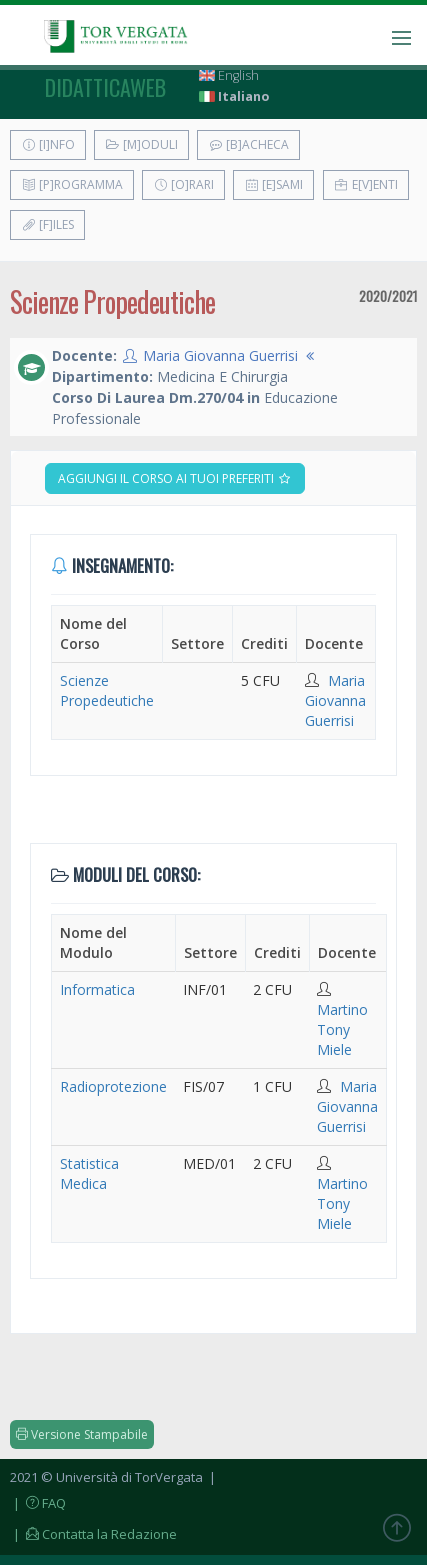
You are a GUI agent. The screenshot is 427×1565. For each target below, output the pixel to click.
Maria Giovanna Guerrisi (220, 355)
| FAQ (38, 1503)
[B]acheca (248, 144)
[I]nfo (48, 144)
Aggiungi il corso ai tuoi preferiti (175, 478)
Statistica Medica (89, 1173)
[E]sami (273, 184)
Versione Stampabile (82, 1434)
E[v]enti (366, 184)
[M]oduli (141, 144)
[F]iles (47, 224)
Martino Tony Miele (342, 1029)
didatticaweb (105, 87)
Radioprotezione (113, 1086)
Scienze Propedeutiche (107, 690)
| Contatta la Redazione (93, 1534)
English (229, 75)
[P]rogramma (72, 184)
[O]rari (183, 184)
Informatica (97, 989)
